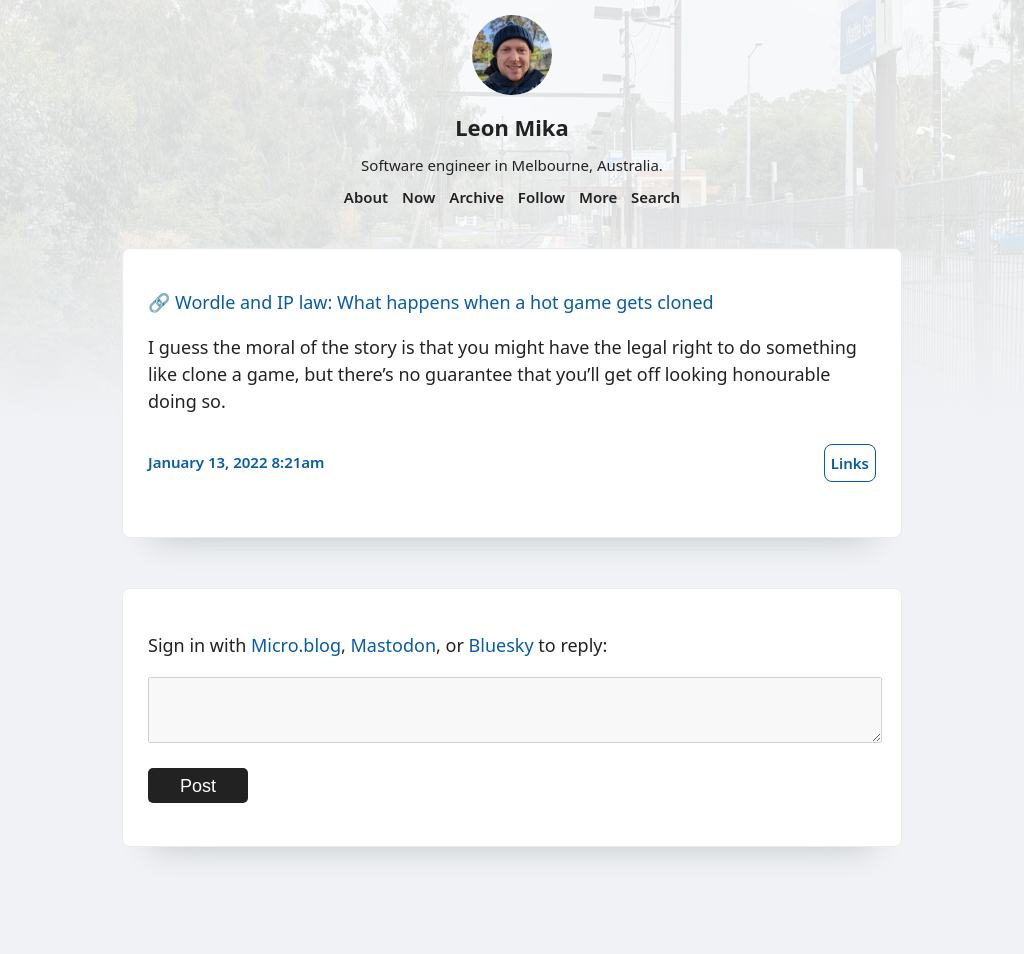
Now (418, 197)
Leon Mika (511, 127)
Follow (541, 197)
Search (655, 197)
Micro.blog (296, 645)
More (598, 197)
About (366, 197)
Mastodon (394, 645)
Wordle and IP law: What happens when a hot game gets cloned (444, 302)
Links (850, 463)
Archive (476, 197)
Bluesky (501, 645)
